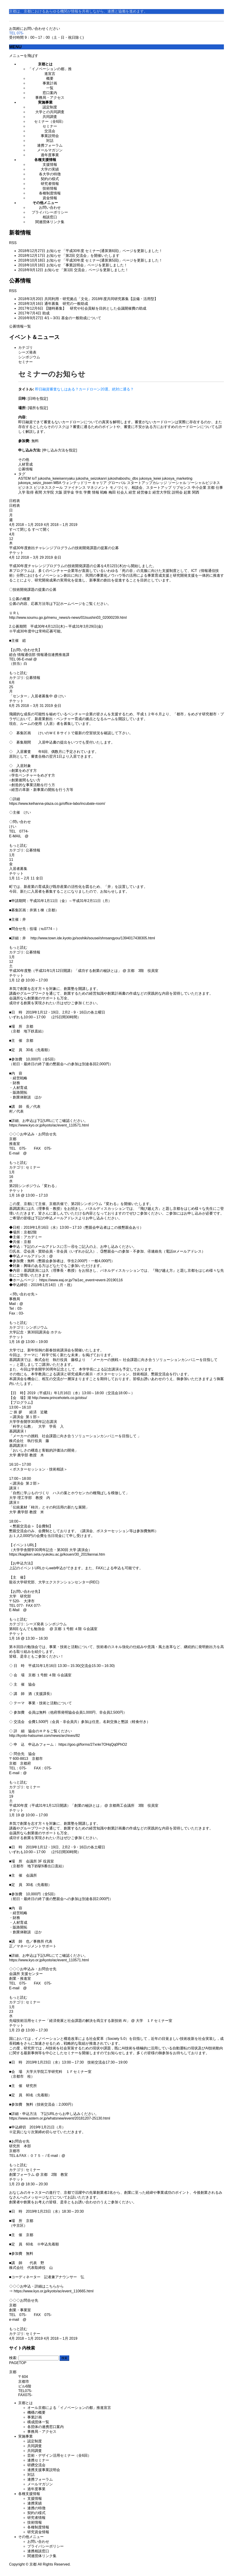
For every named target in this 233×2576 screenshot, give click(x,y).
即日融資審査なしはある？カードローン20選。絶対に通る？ (84, 389)
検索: (13, 2358)
